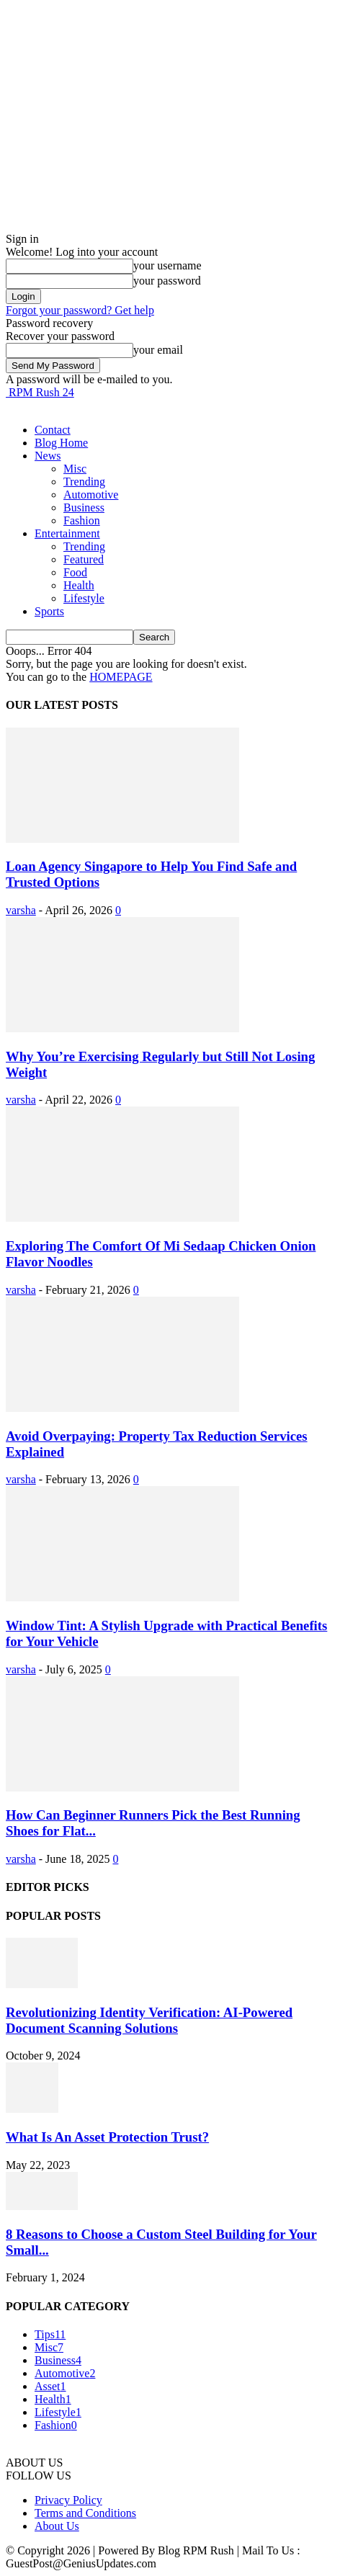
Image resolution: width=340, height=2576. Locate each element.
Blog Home (61, 443)
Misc (74, 468)
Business (83, 507)
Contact (53, 430)
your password (167, 280)
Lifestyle (83, 598)
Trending (84, 481)
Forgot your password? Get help (80, 310)
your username (167, 265)
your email (158, 350)
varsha (21, 910)
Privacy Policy (68, 2500)
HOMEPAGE (120, 677)
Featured (83, 559)
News (48, 456)
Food (75, 572)
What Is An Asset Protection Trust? (107, 2137)
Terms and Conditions (85, 2513)
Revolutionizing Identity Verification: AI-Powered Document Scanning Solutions (149, 2020)
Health (78, 585)
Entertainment (67, 533)
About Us (57, 2526)
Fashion (81, 520)
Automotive (90, 494)
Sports (49, 611)
